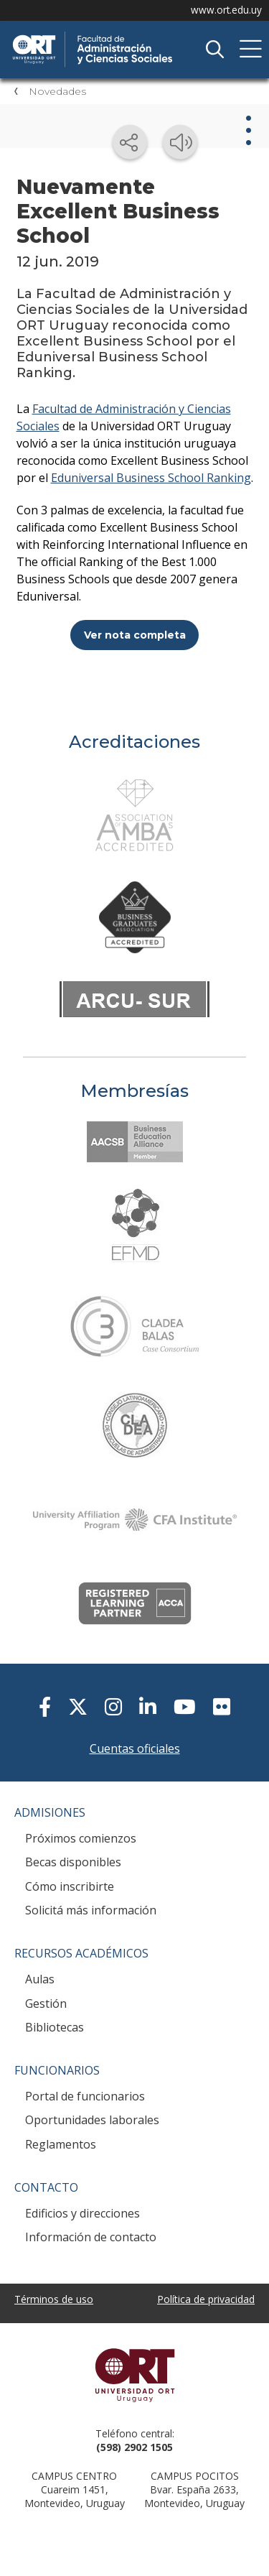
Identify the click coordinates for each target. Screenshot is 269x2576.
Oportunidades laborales (92, 2120)
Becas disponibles (73, 1862)
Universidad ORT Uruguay (134, 2375)
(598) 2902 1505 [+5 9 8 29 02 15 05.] (134, 2447)
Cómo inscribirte (69, 1886)
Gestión (46, 2003)
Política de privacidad (206, 2299)
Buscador (214, 50)
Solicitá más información (90, 1910)
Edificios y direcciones (82, 2213)
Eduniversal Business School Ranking (151, 478)
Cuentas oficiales (135, 1748)
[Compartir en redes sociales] (130, 142)
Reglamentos (60, 2144)
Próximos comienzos (80, 1838)
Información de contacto (90, 2237)
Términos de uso (53, 2299)
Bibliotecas (54, 2027)
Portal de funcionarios (85, 2096)
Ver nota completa (135, 635)
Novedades (57, 91)
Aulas (40, 1979)
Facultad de (118, 36)
